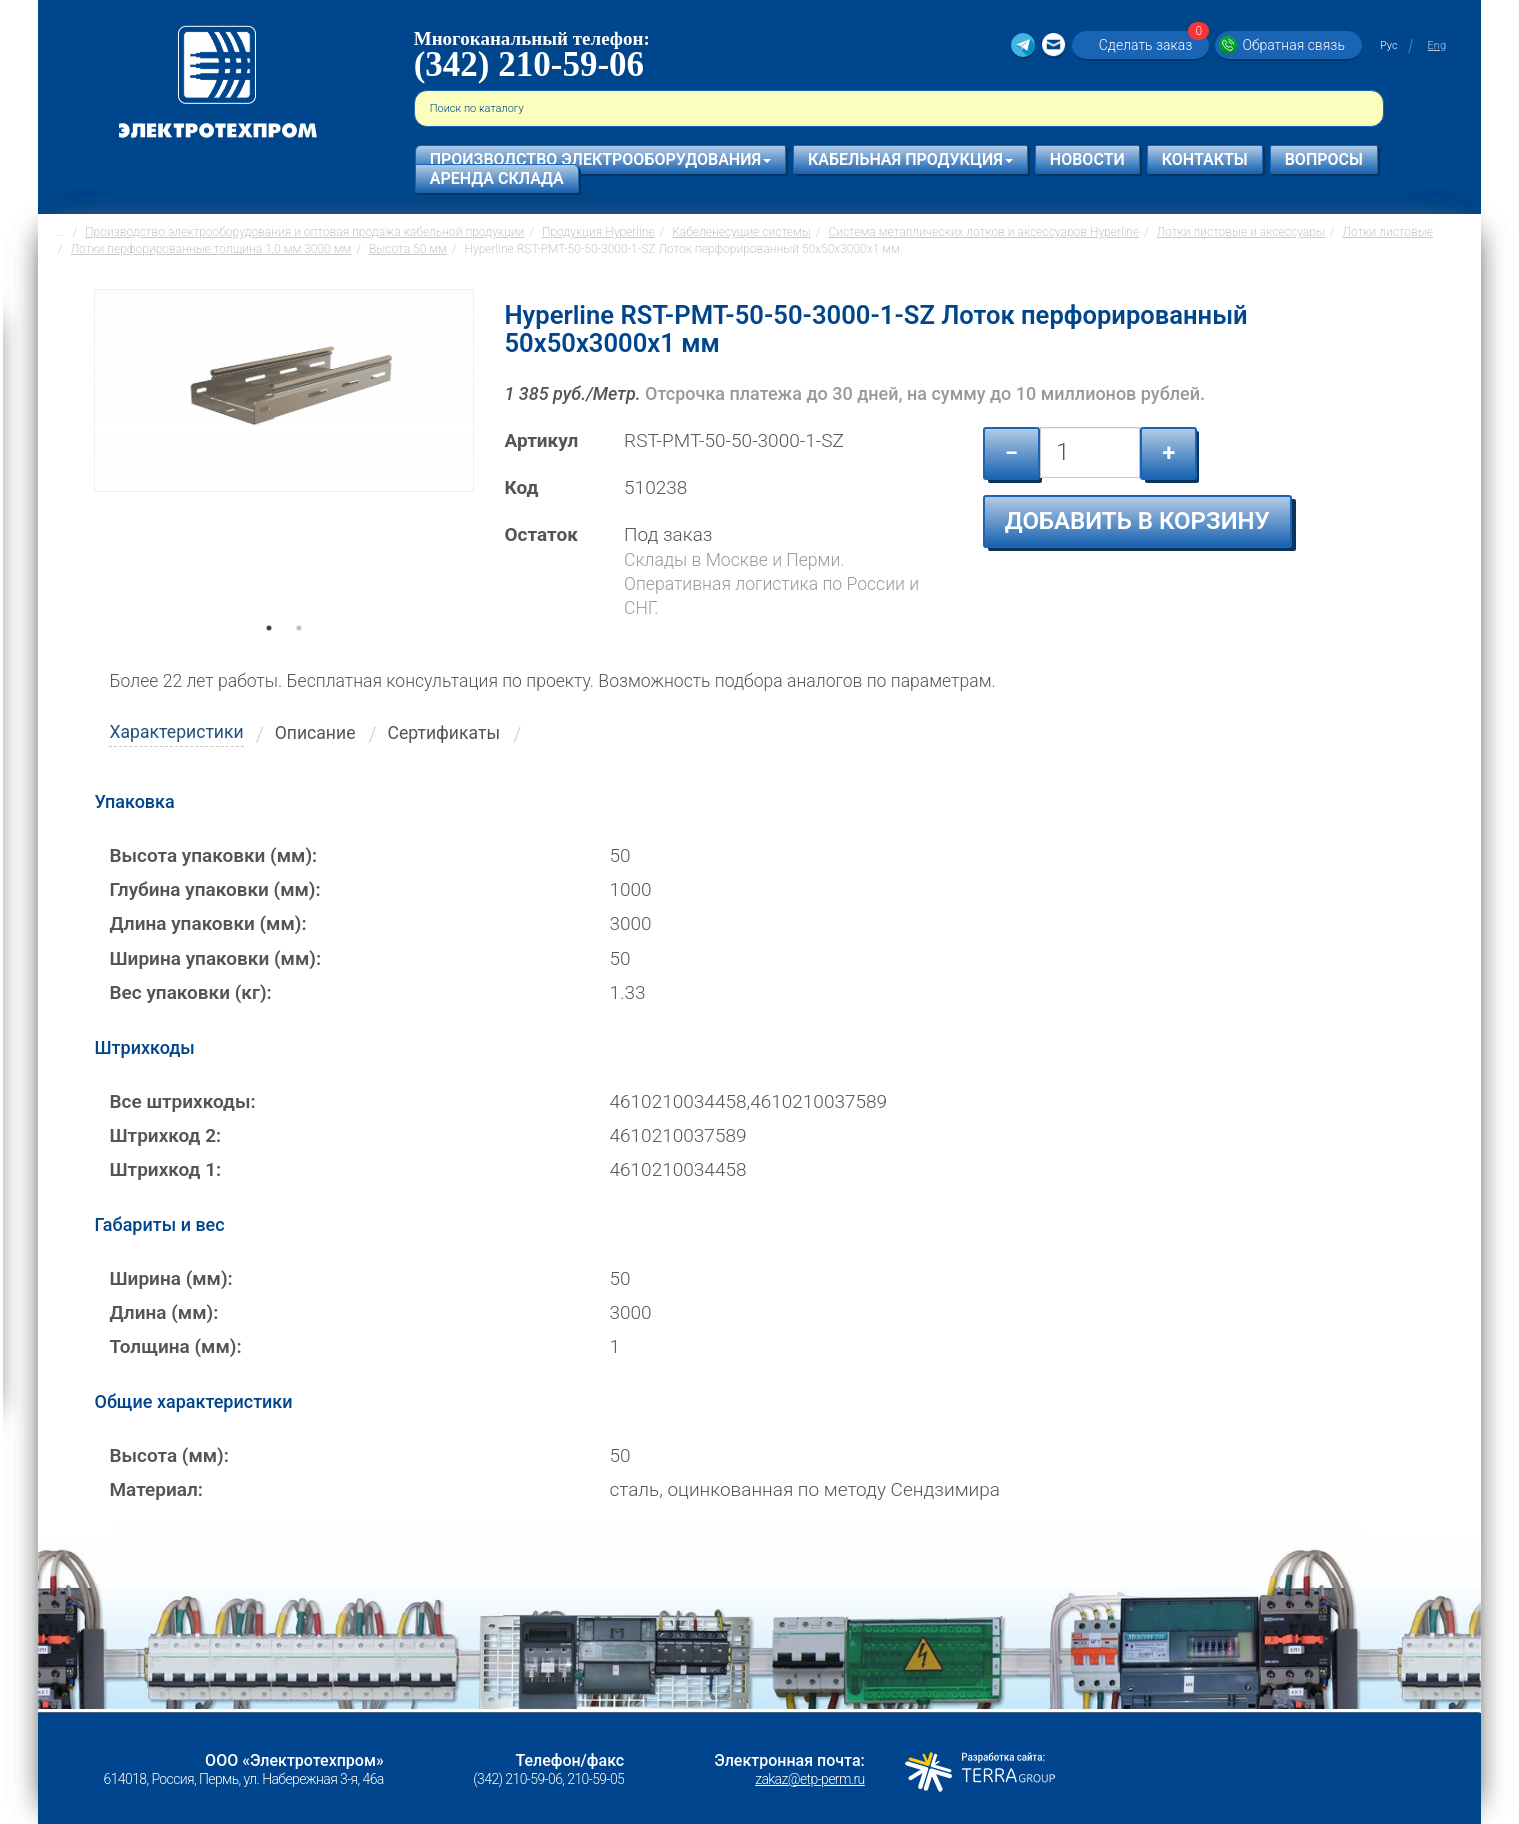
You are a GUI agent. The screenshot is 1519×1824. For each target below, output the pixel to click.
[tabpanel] (284, 464)
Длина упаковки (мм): (207, 923)
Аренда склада (497, 178)
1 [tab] (269, 656)
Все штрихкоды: (182, 1101)
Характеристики (176, 732)
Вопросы (1324, 159)
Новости (1087, 159)
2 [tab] (299, 656)
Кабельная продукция (910, 159)
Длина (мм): (163, 1312)
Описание (315, 733)
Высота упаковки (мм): (213, 855)
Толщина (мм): (175, 1346)
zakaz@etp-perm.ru (809, 1779)
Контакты (1205, 159)
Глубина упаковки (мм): (214, 889)
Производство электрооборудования (600, 159)
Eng (1437, 45)
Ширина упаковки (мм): (215, 958)
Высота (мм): (168, 1455)
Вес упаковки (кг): (190, 992)
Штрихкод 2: (165, 1135)
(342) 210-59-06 (529, 64)
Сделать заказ (1152, 44)
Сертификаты (444, 733)
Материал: (156, 1489)
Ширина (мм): (170, 1278)
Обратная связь (1293, 45)
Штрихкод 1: (165, 1169)
